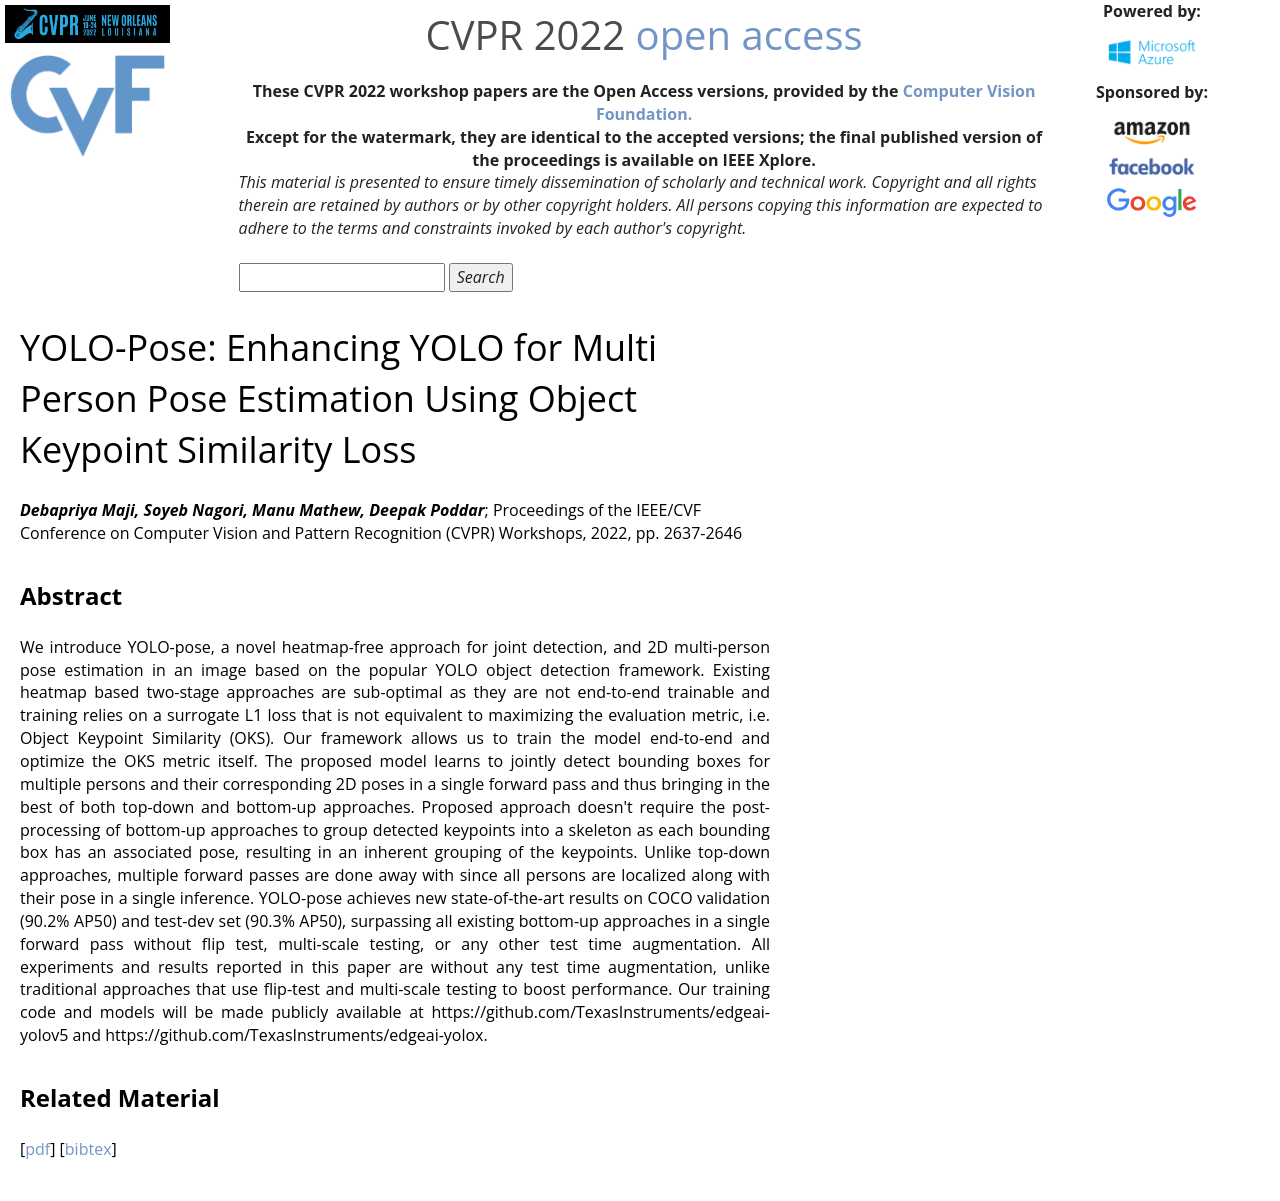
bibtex (88, 1149)
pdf (37, 1149)
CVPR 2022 (526, 34)
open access (749, 34)
